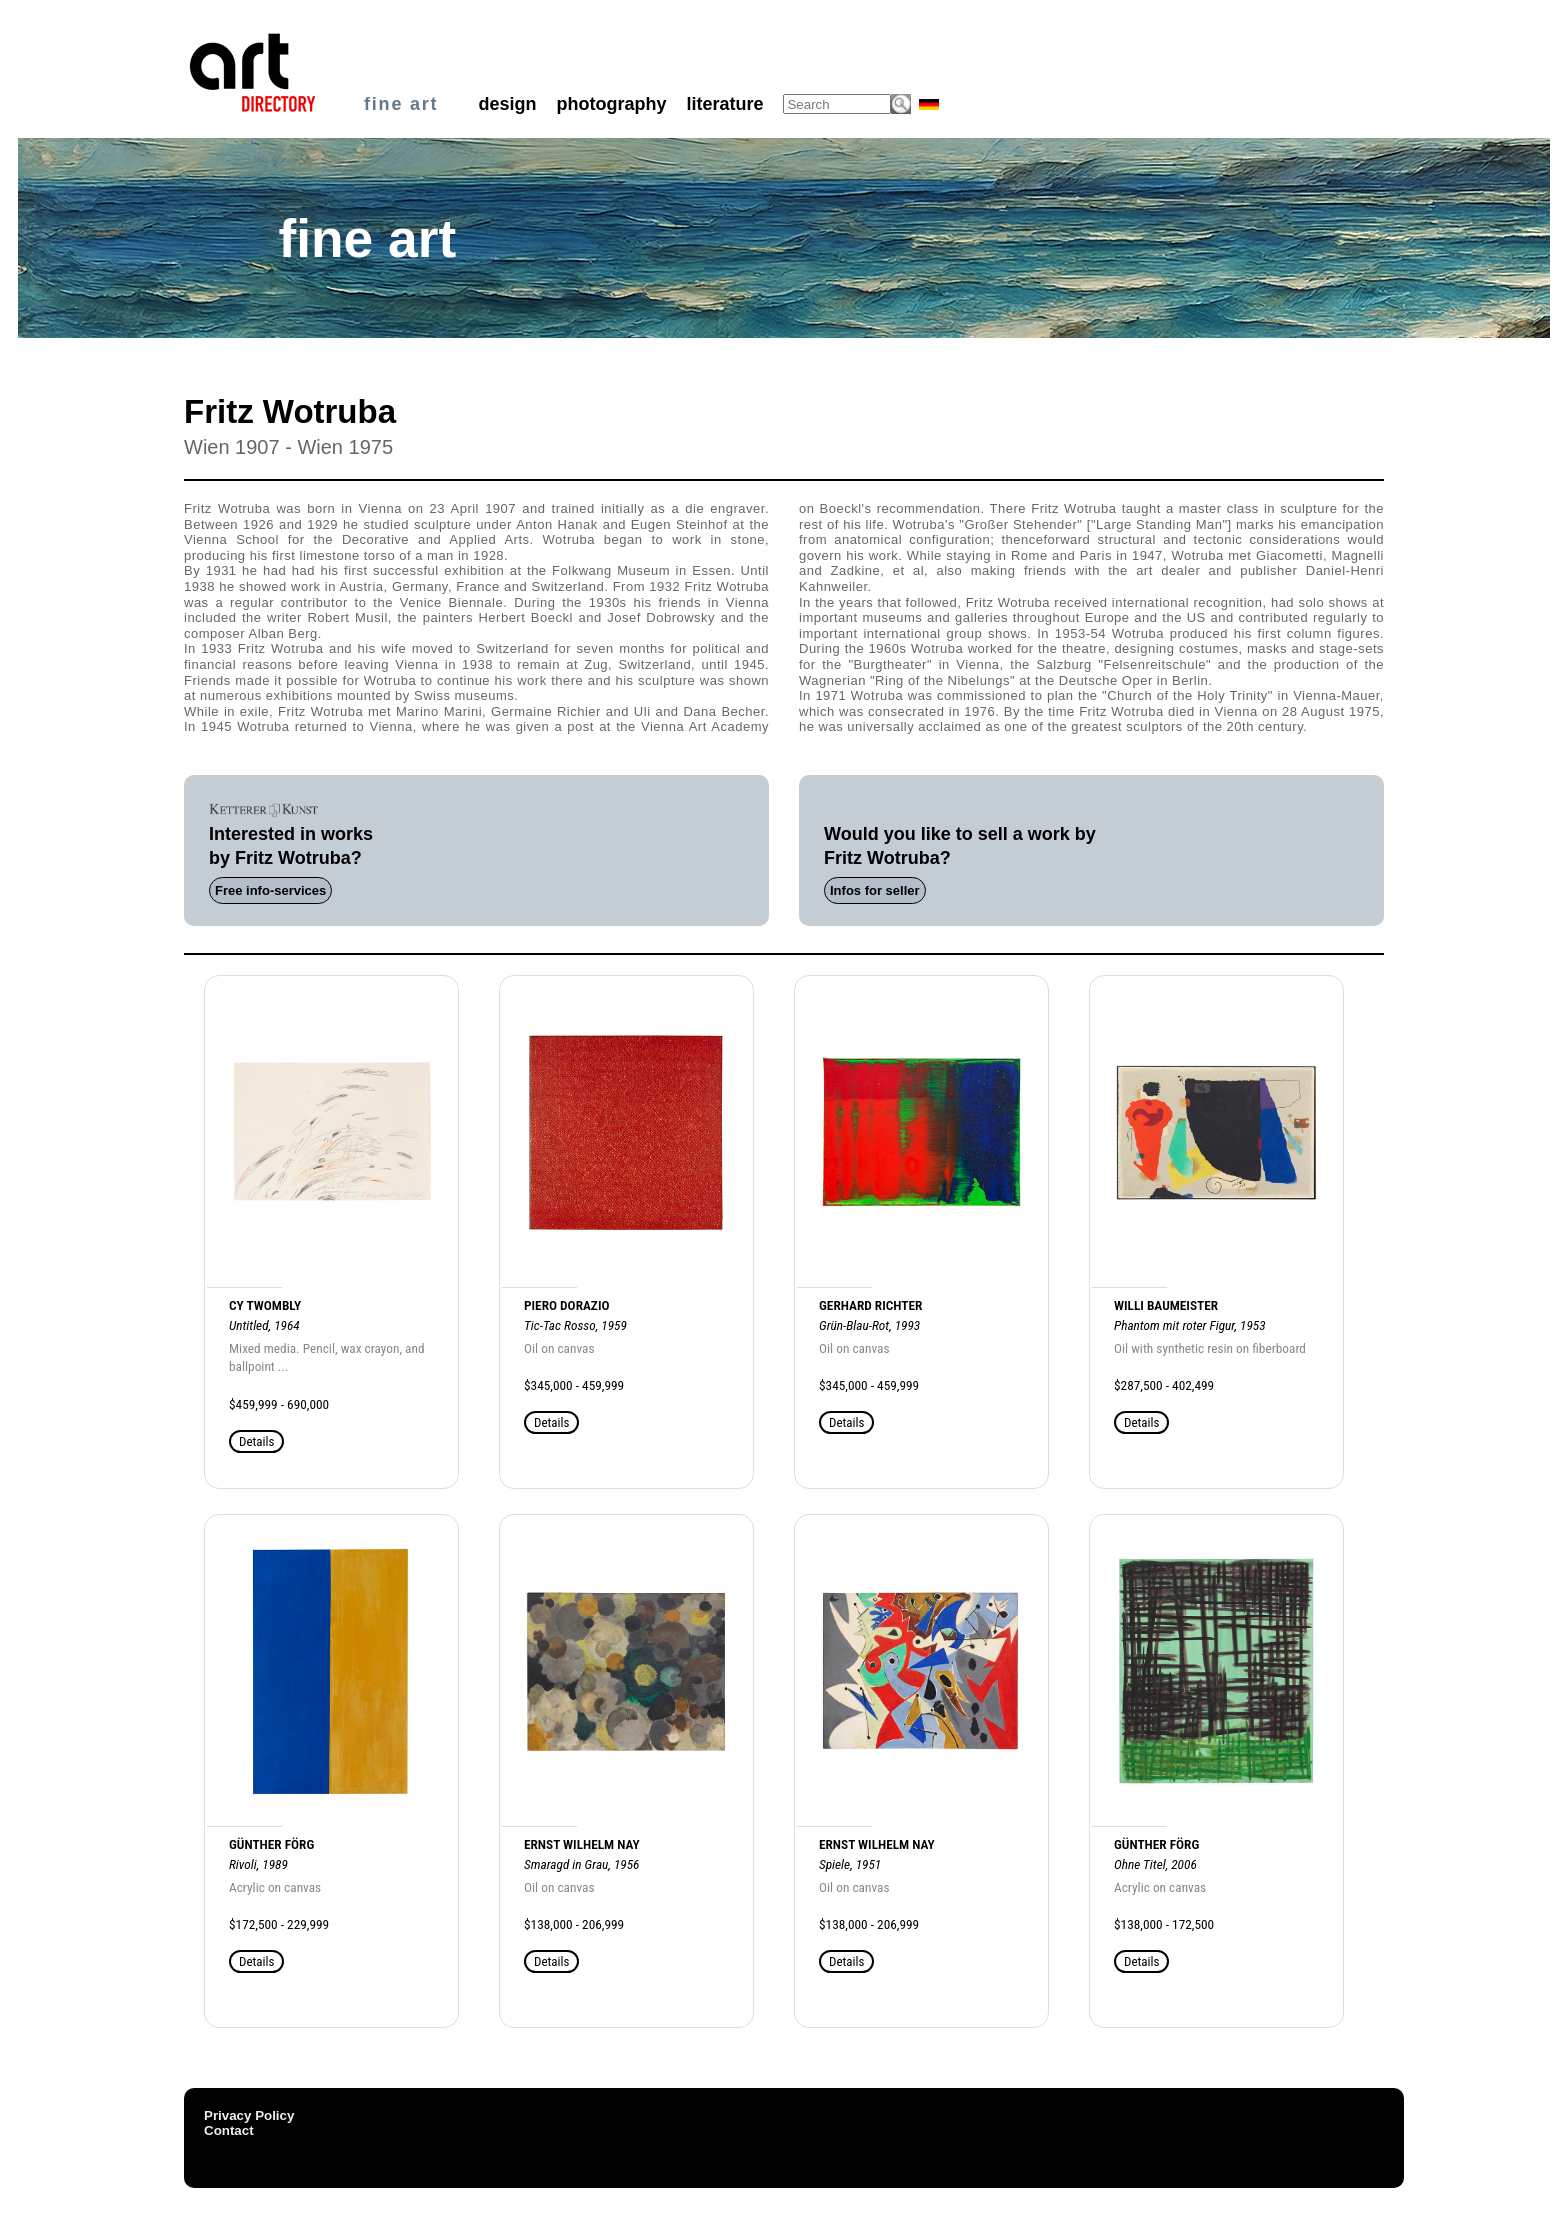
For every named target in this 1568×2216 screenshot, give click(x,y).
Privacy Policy (249, 2115)
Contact (229, 2130)
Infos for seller (875, 890)
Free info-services (270, 890)
